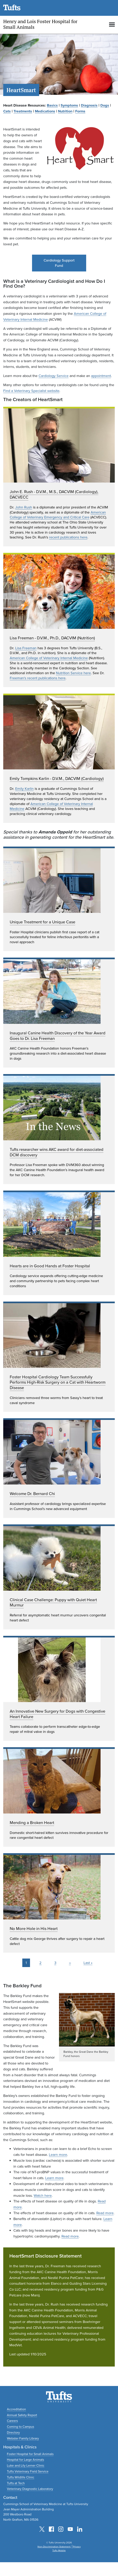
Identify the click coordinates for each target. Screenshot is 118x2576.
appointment (101, 375)
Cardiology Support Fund (59, 263)
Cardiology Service (54, 375)
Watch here (43, 2195)
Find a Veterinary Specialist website (31, 390)
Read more (105, 2213)
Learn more (58, 2154)
